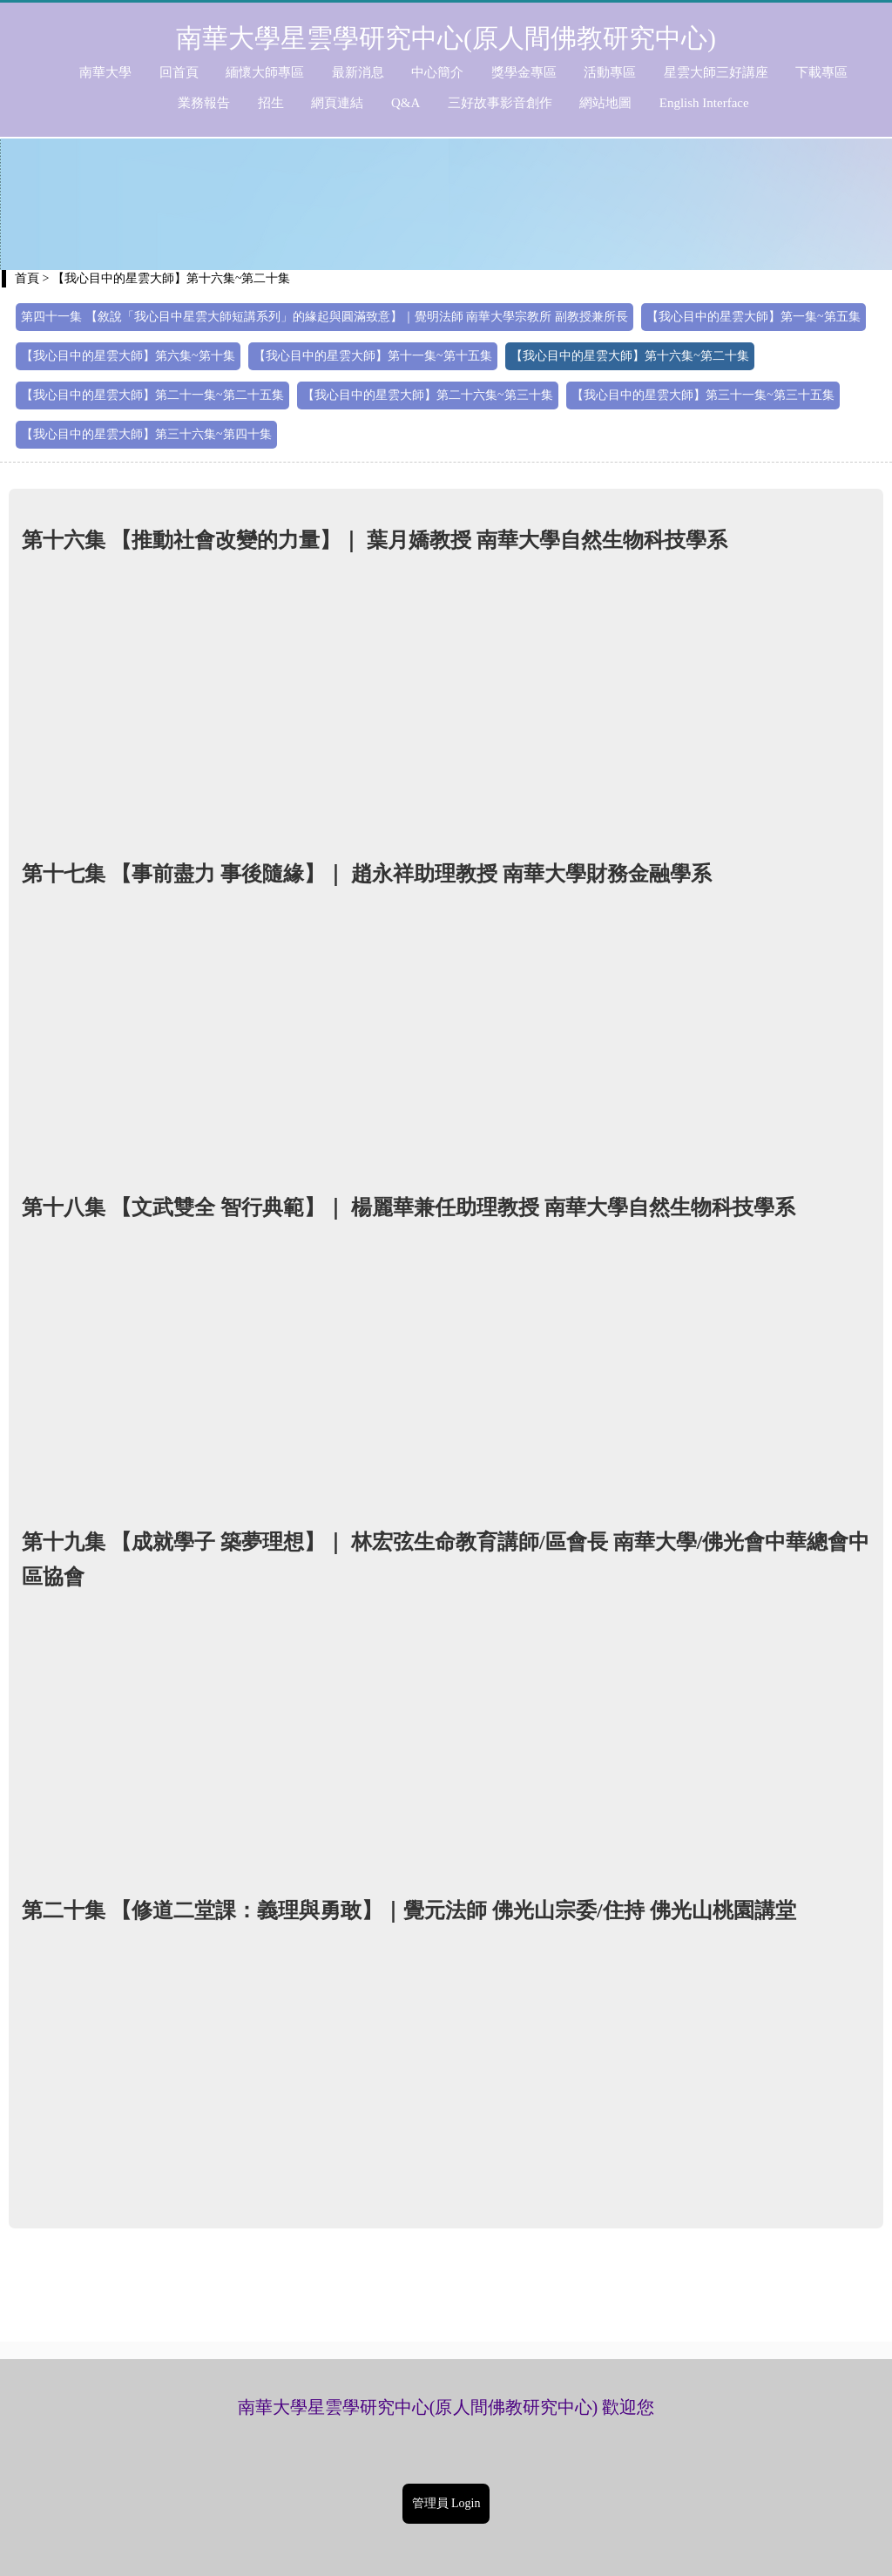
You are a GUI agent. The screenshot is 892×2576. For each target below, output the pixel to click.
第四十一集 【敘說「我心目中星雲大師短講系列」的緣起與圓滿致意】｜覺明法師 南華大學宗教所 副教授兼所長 (324, 316)
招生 (271, 103)
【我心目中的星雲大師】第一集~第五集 (753, 316)
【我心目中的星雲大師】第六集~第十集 (128, 355)
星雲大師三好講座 (716, 72)
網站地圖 (605, 103)
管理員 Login (446, 2503)
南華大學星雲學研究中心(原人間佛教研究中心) (446, 38)
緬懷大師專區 (265, 72)
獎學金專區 (524, 72)
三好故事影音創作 (500, 103)
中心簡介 (437, 72)
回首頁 (179, 72)
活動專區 (610, 72)
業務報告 (204, 103)
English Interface (704, 103)
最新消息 (358, 72)
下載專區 (821, 72)
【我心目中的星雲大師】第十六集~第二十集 (629, 355)
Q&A (405, 103)
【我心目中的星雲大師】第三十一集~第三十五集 (703, 395)
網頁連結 (337, 103)
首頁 (27, 278)
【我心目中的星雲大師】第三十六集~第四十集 (146, 434)
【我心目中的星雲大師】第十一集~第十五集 (372, 355)
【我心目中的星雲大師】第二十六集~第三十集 (427, 395)
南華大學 (105, 72)
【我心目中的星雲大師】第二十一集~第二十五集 (152, 395)
